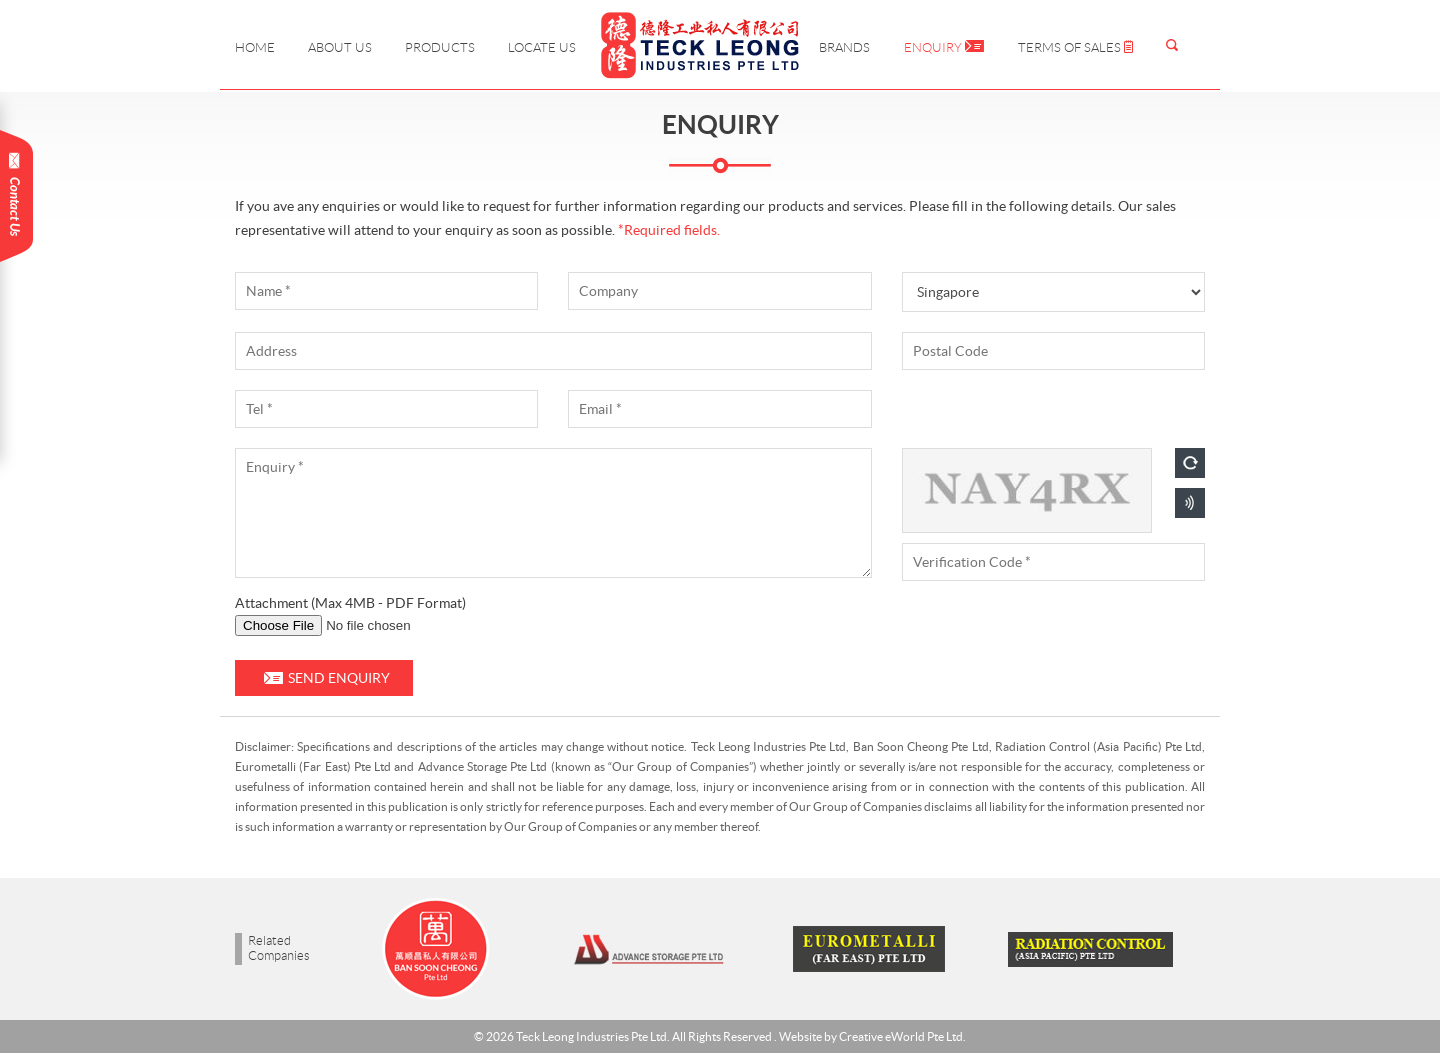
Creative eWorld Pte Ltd (901, 1036)
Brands (844, 47)
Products (440, 47)
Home (255, 47)
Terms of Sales (1075, 47)
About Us (340, 47)
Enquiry (944, 47)
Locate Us (542, 47)
